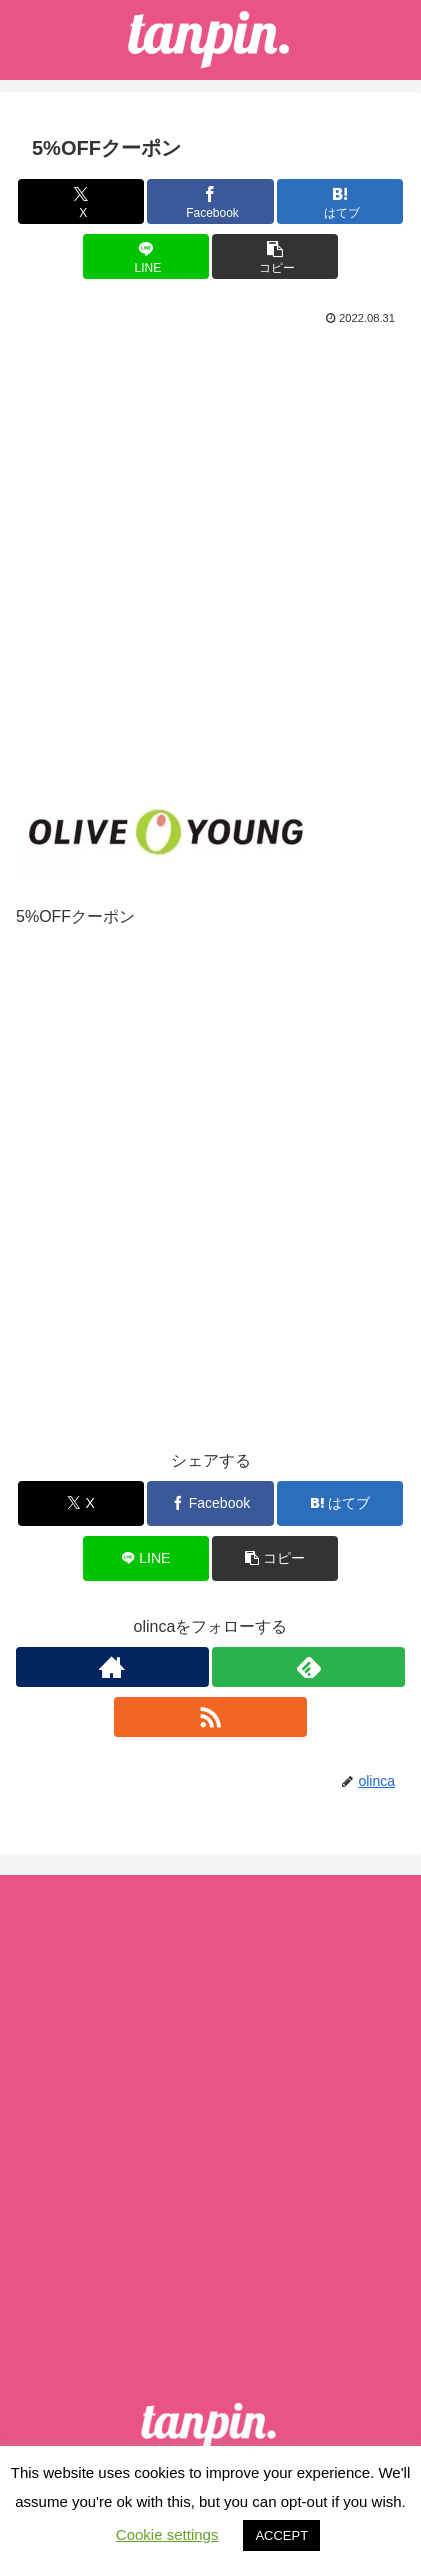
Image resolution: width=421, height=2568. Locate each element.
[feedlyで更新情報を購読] (308, 1667)
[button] (275, 256)
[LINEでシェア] (146, 256)
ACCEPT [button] (281, 2535)
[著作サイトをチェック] (112, 1667)
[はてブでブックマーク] (340, 201)
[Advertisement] (210, 550)
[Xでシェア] (81, 201)
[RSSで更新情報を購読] (210, 1717)
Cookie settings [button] (167, 2534)
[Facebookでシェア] (210, 201)
